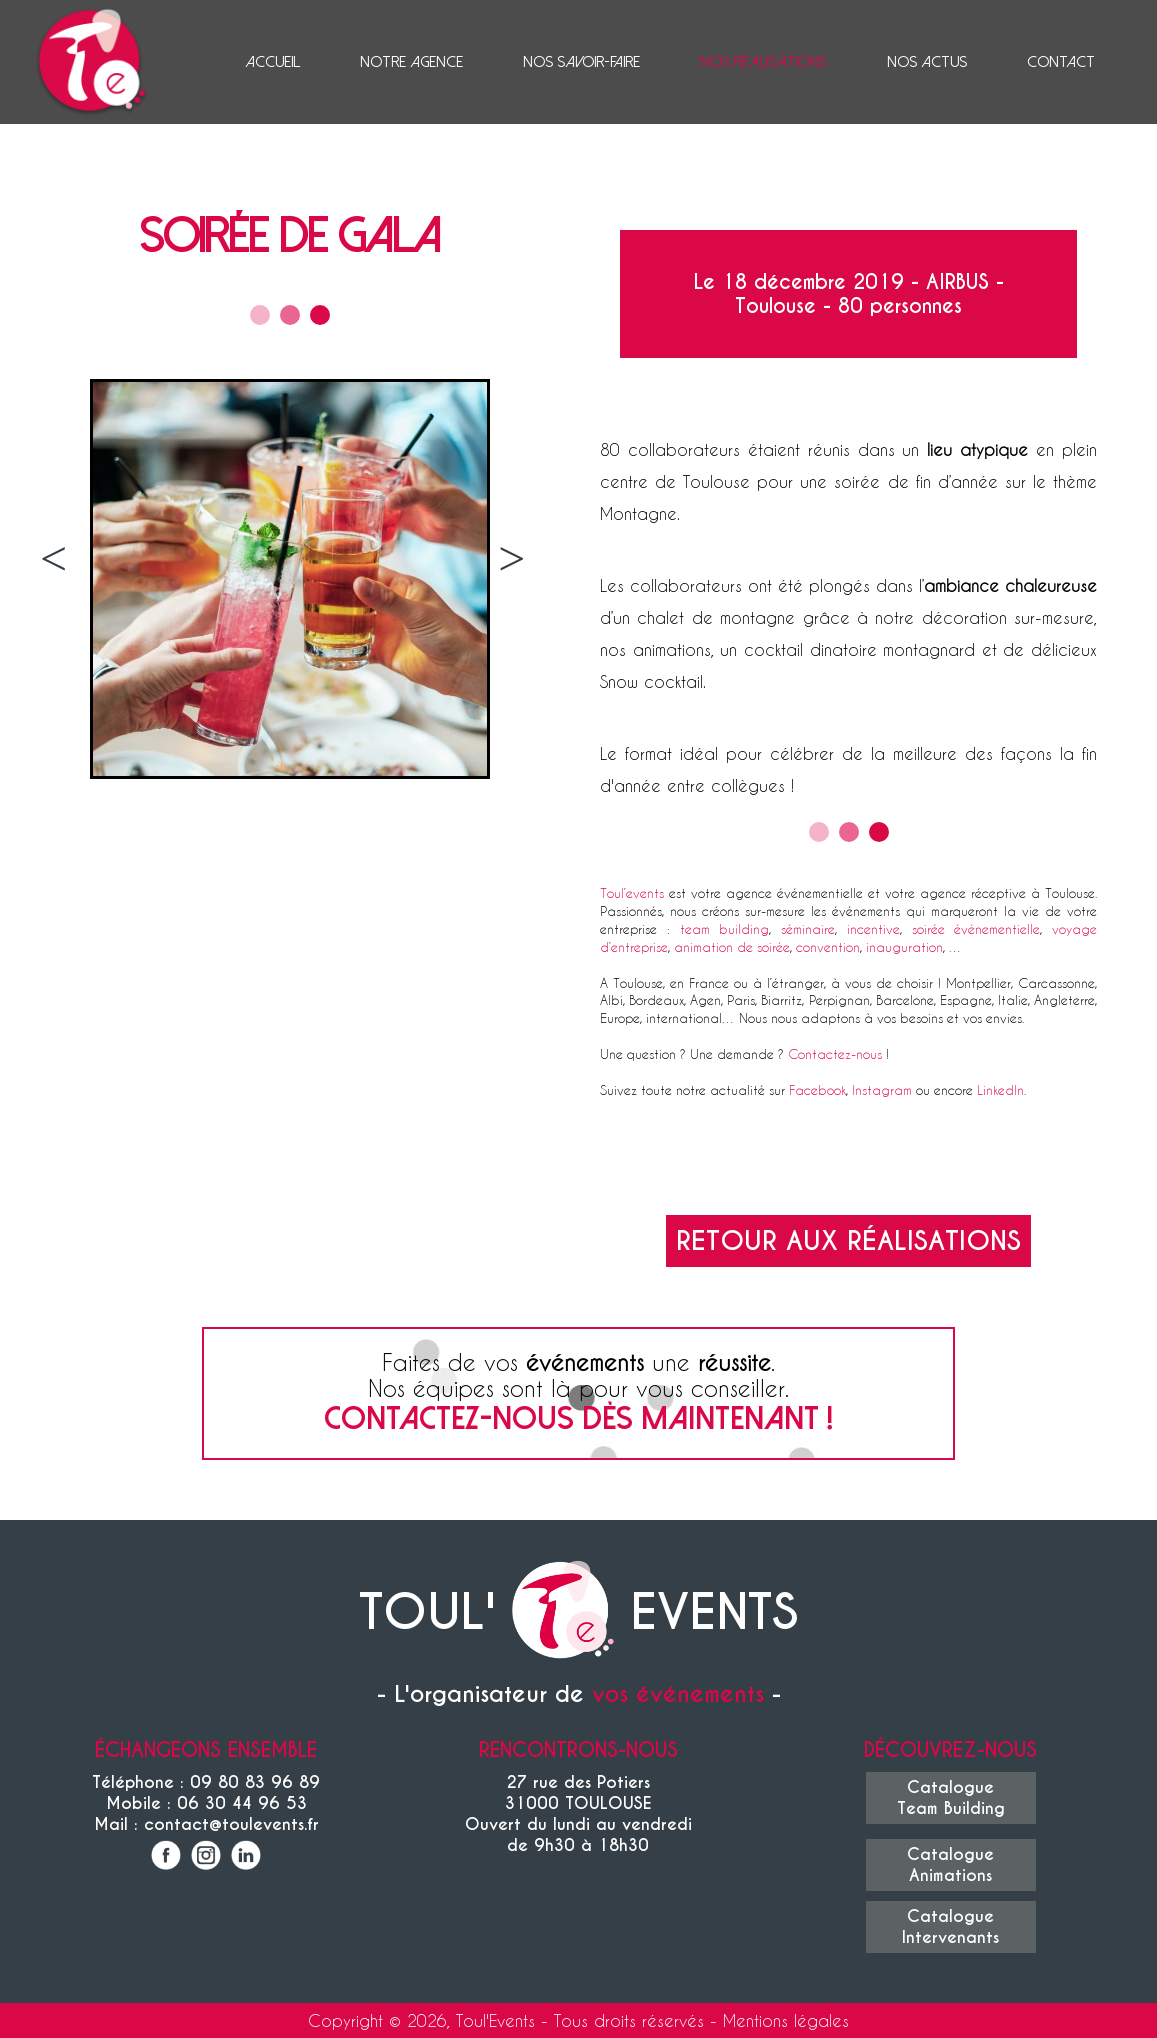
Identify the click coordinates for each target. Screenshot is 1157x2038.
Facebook (817, 1089)
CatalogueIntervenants (950, 1927)
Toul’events (632, 892)
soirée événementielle (976, 928)
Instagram (882, 1089)
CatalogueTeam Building (951, 1798)
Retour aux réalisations (848, 1241)
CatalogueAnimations (950, 1865)
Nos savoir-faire (581, 62)
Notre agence (411, 62)
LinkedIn (1000, 1089)
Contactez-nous (835, 1053)
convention (828, 946)
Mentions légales (786, 2020)
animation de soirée (732, 946)
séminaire (808, 928)
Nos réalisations (763, 62)
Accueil (272, 62)
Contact (1061, 62)
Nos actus (927, 62)
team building (725, 928)
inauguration (904, 946)
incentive (873, 928)
